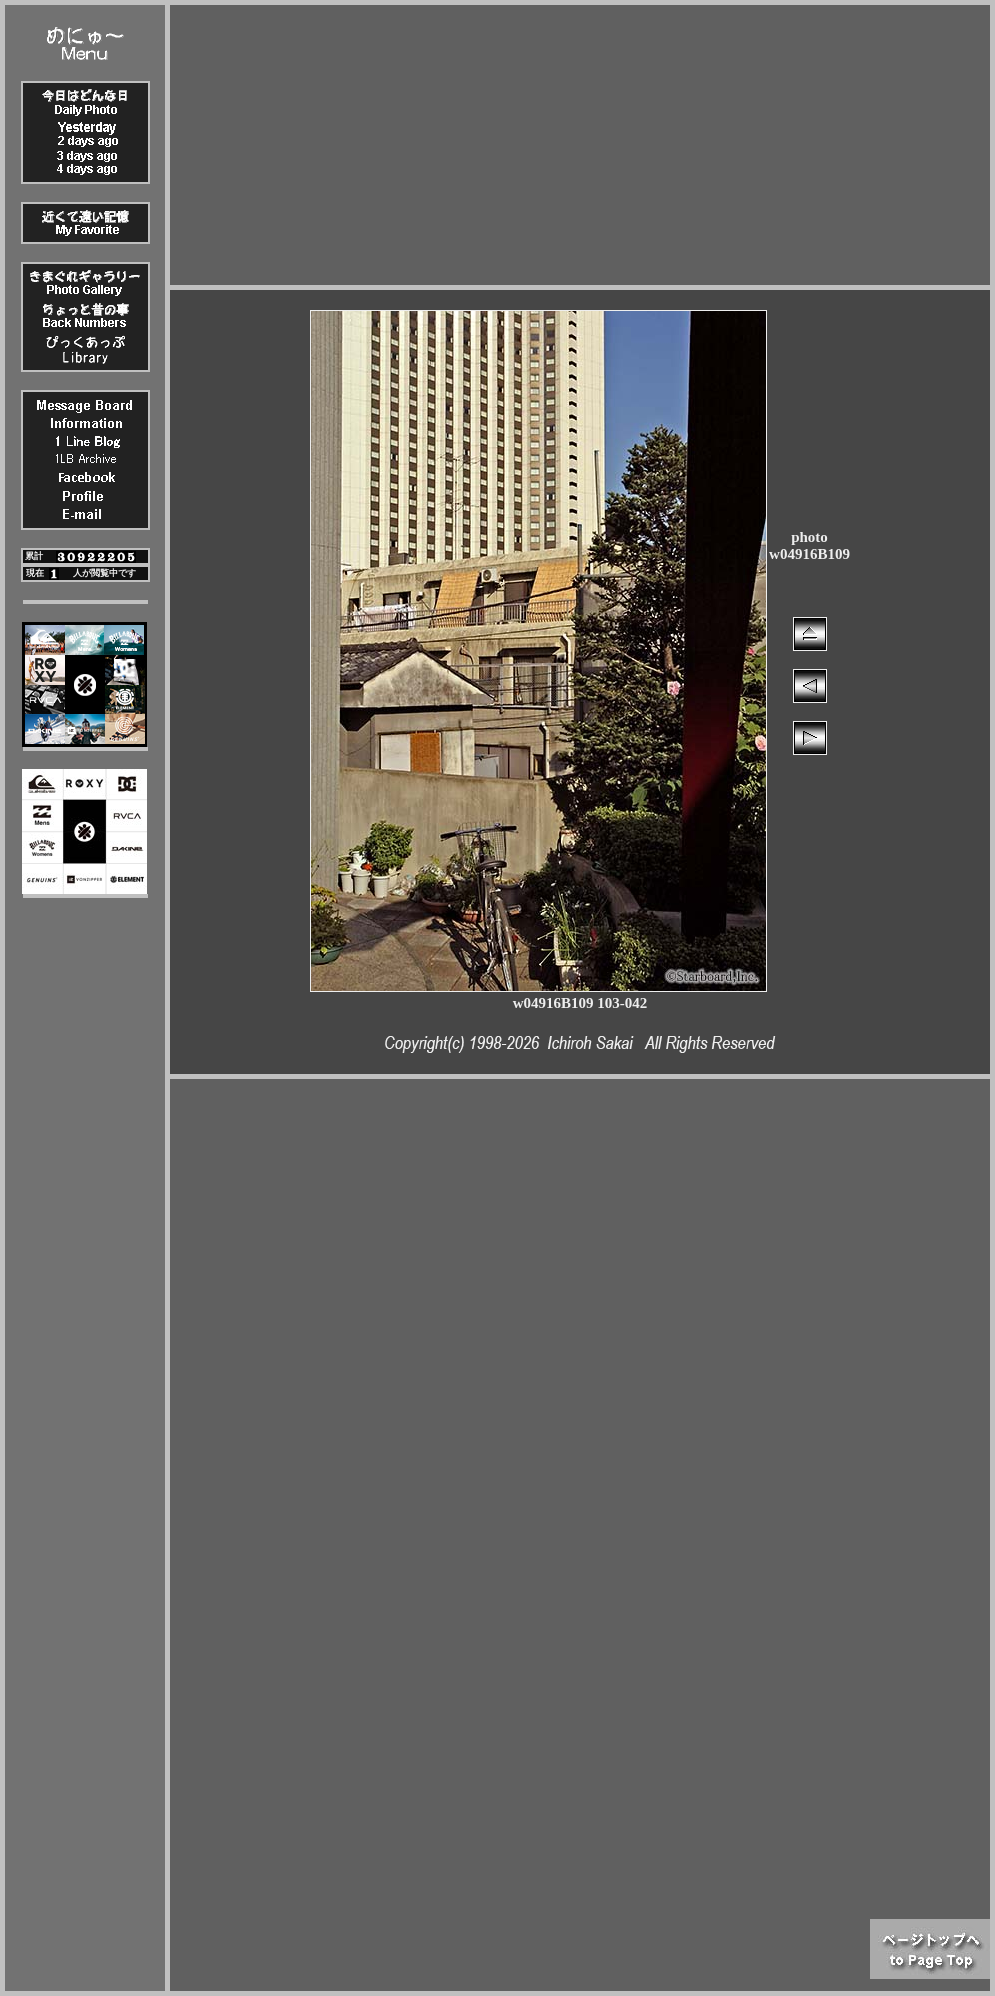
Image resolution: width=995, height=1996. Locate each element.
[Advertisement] (580, 145)
